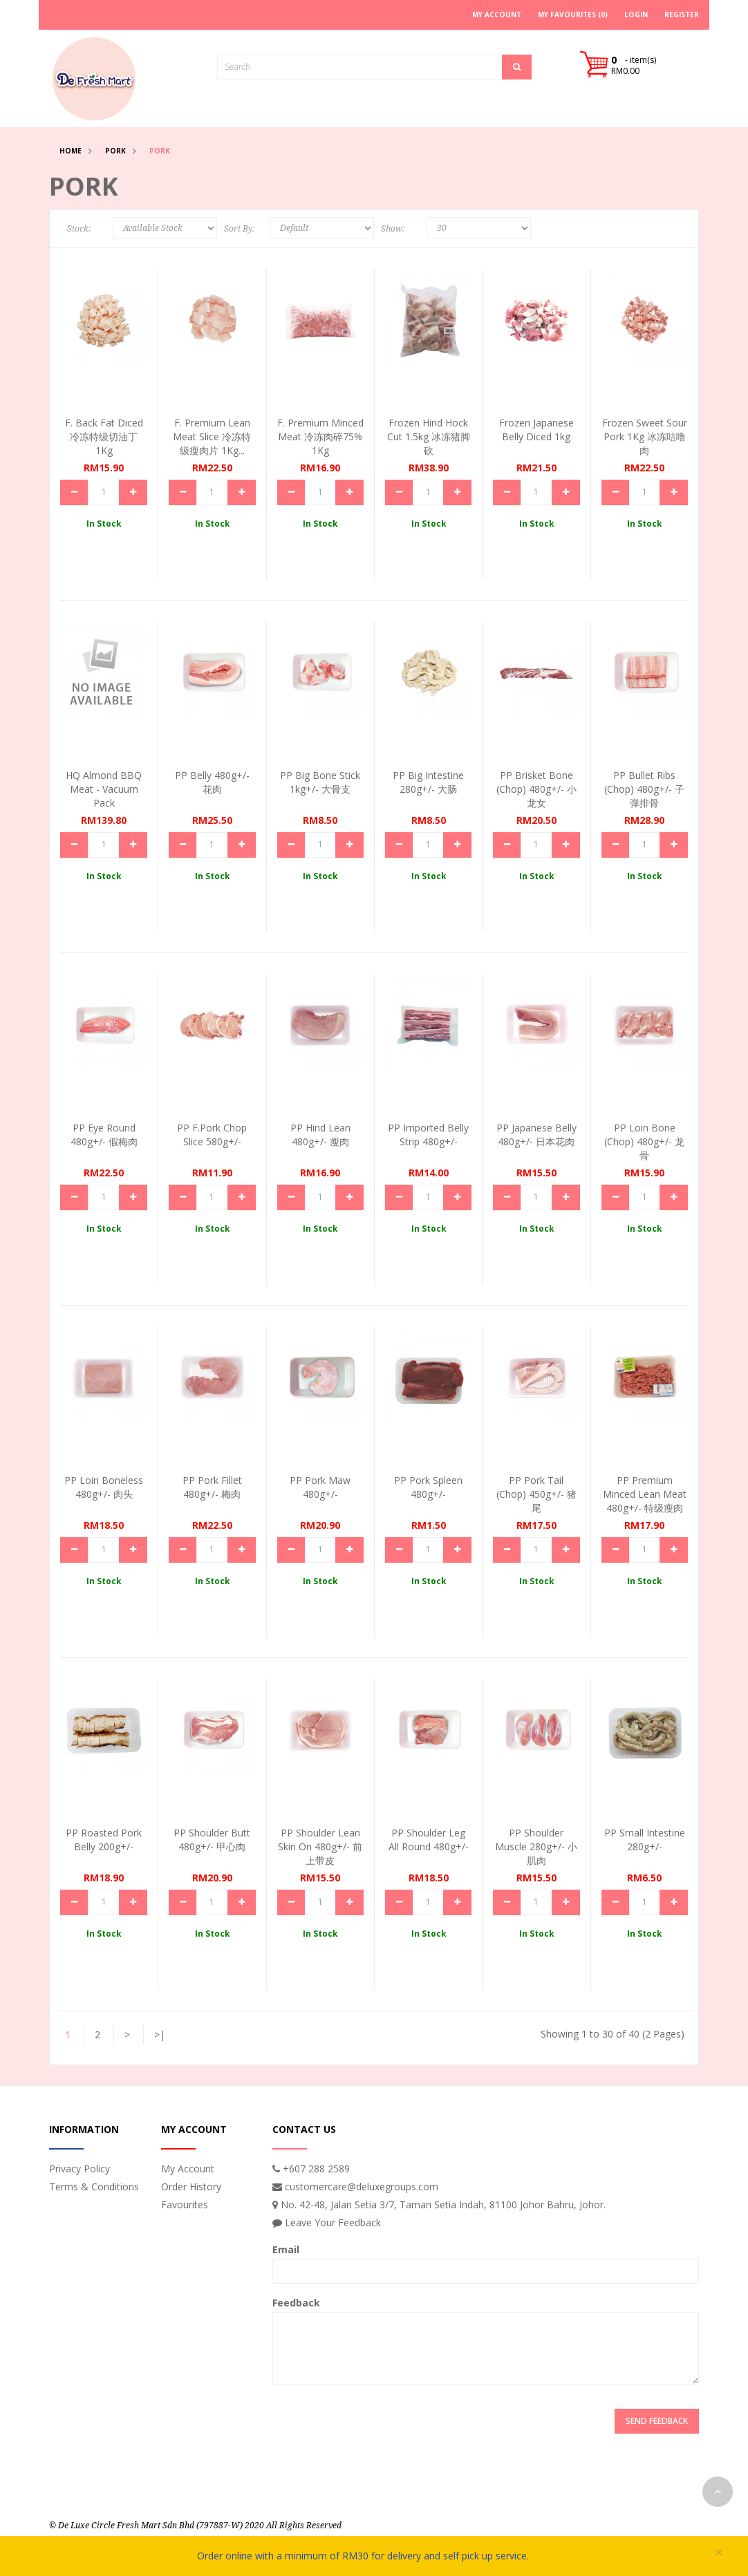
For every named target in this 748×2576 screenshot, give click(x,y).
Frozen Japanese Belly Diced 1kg (536, 429)
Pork (115, 151)
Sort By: (239, 229)
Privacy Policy (79, 2168)
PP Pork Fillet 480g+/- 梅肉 (212, 1487)
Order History (191, 2186)
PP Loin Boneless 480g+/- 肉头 (103, 1487)
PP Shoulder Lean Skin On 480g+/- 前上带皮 (320, 1846)
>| (159, 2034)
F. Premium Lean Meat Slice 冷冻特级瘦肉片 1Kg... (212, 436)
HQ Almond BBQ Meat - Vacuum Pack (104, 789)
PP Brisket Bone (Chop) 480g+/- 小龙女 (536, 789)
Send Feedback (657, 2421)
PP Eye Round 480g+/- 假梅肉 (104, 1134)
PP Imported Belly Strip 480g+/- (428, 1134)
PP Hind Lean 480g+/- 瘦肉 (320, 1134)
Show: (392, 229)
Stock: (79, 229)
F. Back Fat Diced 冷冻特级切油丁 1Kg (104, 436)
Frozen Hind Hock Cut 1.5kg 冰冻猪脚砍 (428, 436)
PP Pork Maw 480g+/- (320, 1487)
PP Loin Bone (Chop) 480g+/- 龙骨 (644, 1141)
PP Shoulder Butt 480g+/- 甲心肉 (212, 1839)
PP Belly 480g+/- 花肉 (212, 782)
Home (70, 151)
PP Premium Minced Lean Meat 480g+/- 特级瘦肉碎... (644, 1501)
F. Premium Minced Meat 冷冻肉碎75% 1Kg (320, 436)
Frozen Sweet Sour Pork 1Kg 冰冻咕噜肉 (644, 436)
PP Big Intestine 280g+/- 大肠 (428, 782)
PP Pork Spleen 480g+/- (428, 1487)
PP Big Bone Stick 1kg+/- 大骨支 (320, 782)
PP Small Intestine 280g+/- (644, 1839)
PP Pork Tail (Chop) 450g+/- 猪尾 (536, 1494)
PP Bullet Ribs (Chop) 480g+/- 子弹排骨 (644, 789)
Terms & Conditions (94, 2186)
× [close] (719, 2553)
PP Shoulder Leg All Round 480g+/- (429, 1839)
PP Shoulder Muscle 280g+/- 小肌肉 (536, 1846)
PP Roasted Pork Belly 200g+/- (104, 1839)
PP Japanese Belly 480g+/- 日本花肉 (536, 1134)
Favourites (184, 2204)
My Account (187, 2168)
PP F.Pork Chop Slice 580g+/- (212, 1134)
